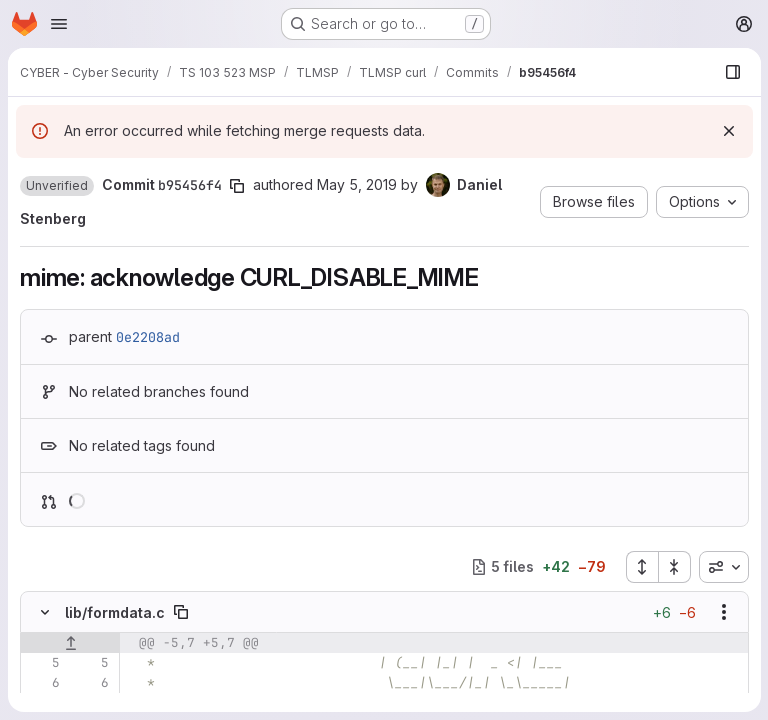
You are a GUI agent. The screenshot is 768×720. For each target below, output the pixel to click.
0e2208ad (148, 337)
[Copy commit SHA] (237, 186)
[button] (57, 186)
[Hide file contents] (45, 612)
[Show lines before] (70, 643)
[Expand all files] (641, 567)
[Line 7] (43, 703)
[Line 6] (43, 683)
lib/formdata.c (115, 612)
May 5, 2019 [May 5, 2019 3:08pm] (357, 184)
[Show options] (723, 612)
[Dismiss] (728, 131)
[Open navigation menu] (59, 24)
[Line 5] (43, 663)
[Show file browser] (732, 72)
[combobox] (723, 567)
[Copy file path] (181, 612)
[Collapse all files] (674, 567)
